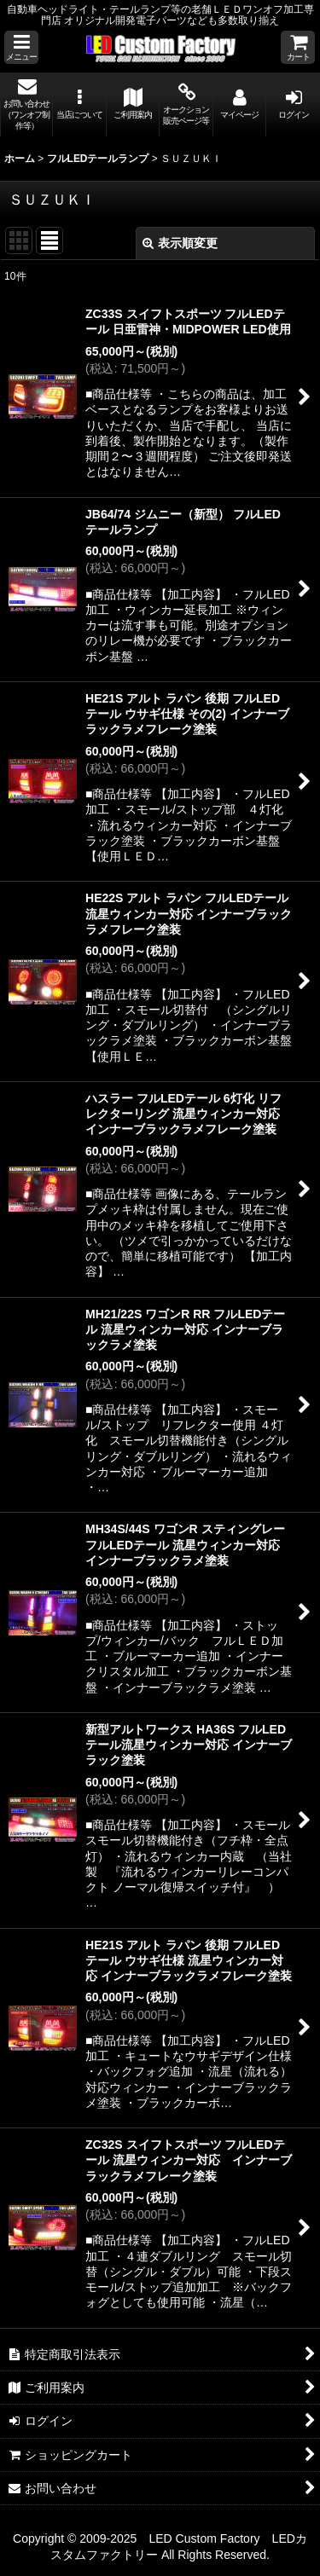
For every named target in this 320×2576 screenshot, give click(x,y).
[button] (21, 47)
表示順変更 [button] (180, 243)
